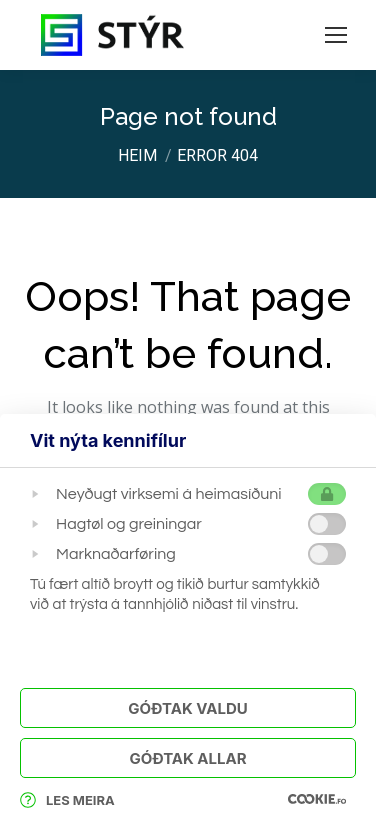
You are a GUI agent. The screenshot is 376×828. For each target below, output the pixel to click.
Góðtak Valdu (187, 708)
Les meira (67, 800)
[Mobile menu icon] (336, 35)
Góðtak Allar (187, 758)
